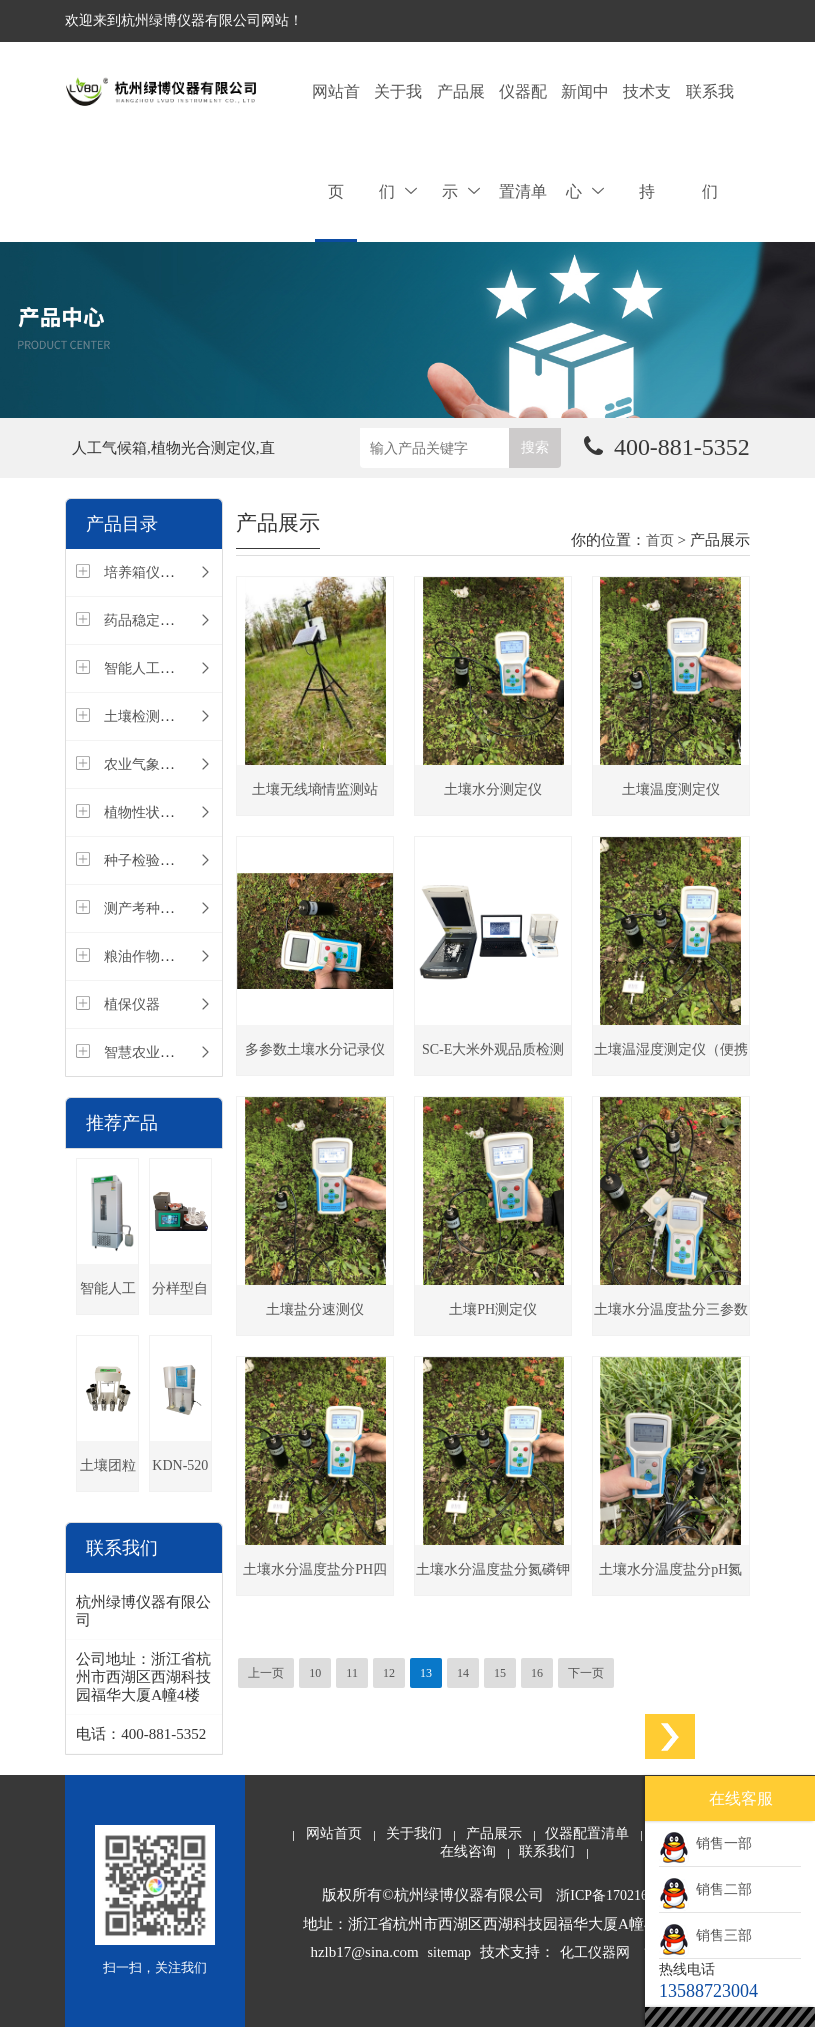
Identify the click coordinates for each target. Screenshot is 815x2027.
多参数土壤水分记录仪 (315, 1049)
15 (500, 1673)
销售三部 (705, 1935)
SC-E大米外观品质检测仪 (493, 1058)
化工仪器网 (595, 1952)
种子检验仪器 (146, 860)
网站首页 (336, 141)
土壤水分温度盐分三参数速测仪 (671, 1318)
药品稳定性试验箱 (160, 620)
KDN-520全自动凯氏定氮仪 (180, 1474)
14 (463, 1673)
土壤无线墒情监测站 (315, 789)
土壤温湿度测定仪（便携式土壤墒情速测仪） (671, 1058)
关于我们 (398, 141)
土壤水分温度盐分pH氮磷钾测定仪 (670, 1578)
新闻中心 (585, 141)
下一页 (586, 1673)
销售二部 (705, 1889)
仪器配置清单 (523, 141)
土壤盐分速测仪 (315, 1309)
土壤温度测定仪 (671, 789)
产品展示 (461, 141)
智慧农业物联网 (153, 1052)
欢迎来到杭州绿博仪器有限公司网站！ (184, 20)
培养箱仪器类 (146, 572)
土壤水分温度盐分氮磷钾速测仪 (493, 1578)
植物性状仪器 (146, 812)
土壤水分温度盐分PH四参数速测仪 (315, 1578)
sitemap (450, 1952)
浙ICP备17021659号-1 (621, 1895)
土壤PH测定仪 (493, 1309)
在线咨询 (468, 1851)
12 (389, 1673)
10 (315, 1673)
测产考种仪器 (146, 908)
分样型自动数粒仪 (180, 1297)
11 (352, 1673)
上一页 (266, 1673)
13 (426, 1673)
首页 (660, 540)
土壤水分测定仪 (493, 789)
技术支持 (647, 141)
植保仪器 (132, 1004)
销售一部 (705, 1843)
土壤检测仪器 (146, 716)
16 (537, 1673)
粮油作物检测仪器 (160, 956)
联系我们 (710, 141)
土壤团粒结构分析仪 (108, 1474)
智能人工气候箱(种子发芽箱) (107, 1297)
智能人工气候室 (153, 668)
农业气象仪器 (146, 764)
